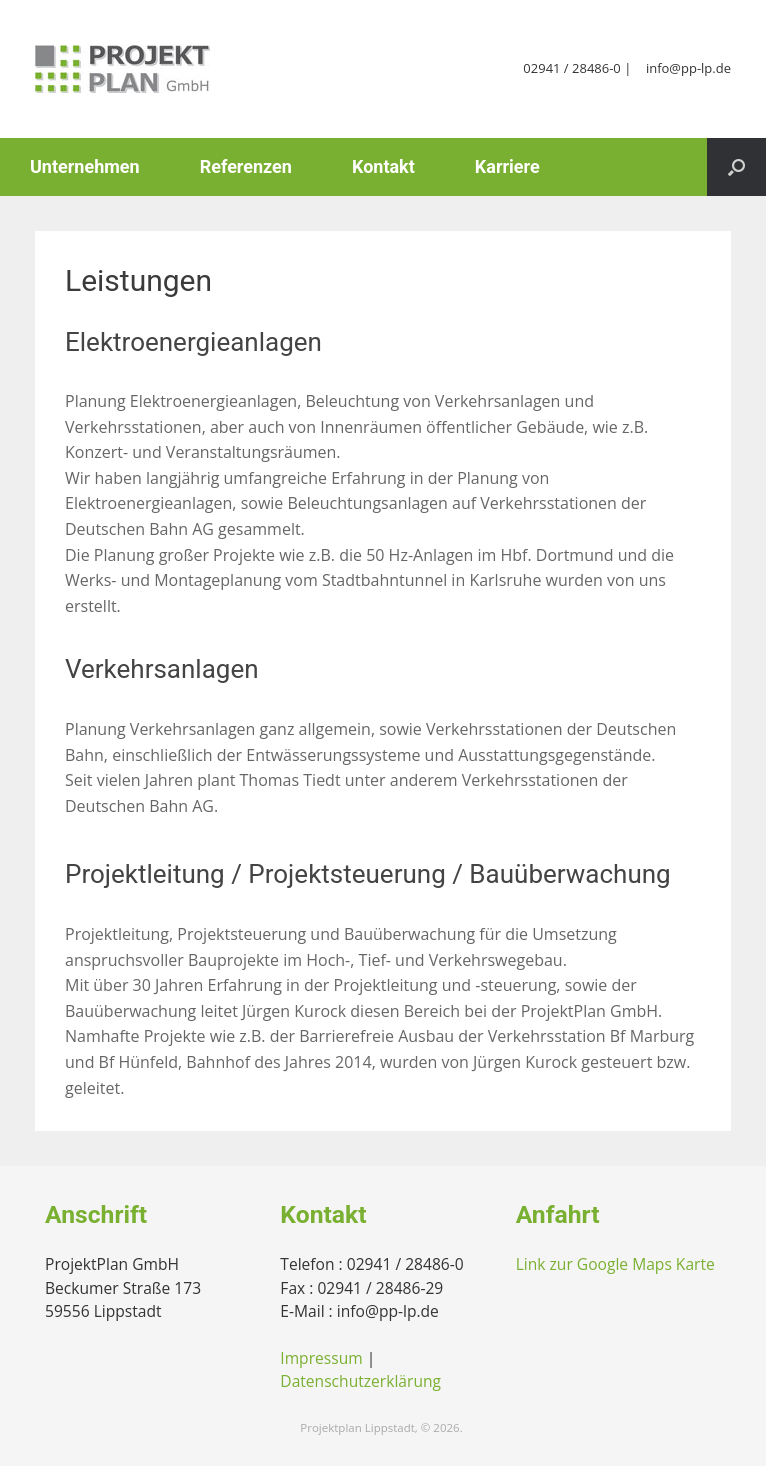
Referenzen (246, 166)
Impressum (321, 1358)
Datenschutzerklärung (360, 1381)
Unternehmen (85, 166)
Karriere (507, 166)
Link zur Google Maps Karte (615, 1264)
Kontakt (383, 166)
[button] (736, 167)
